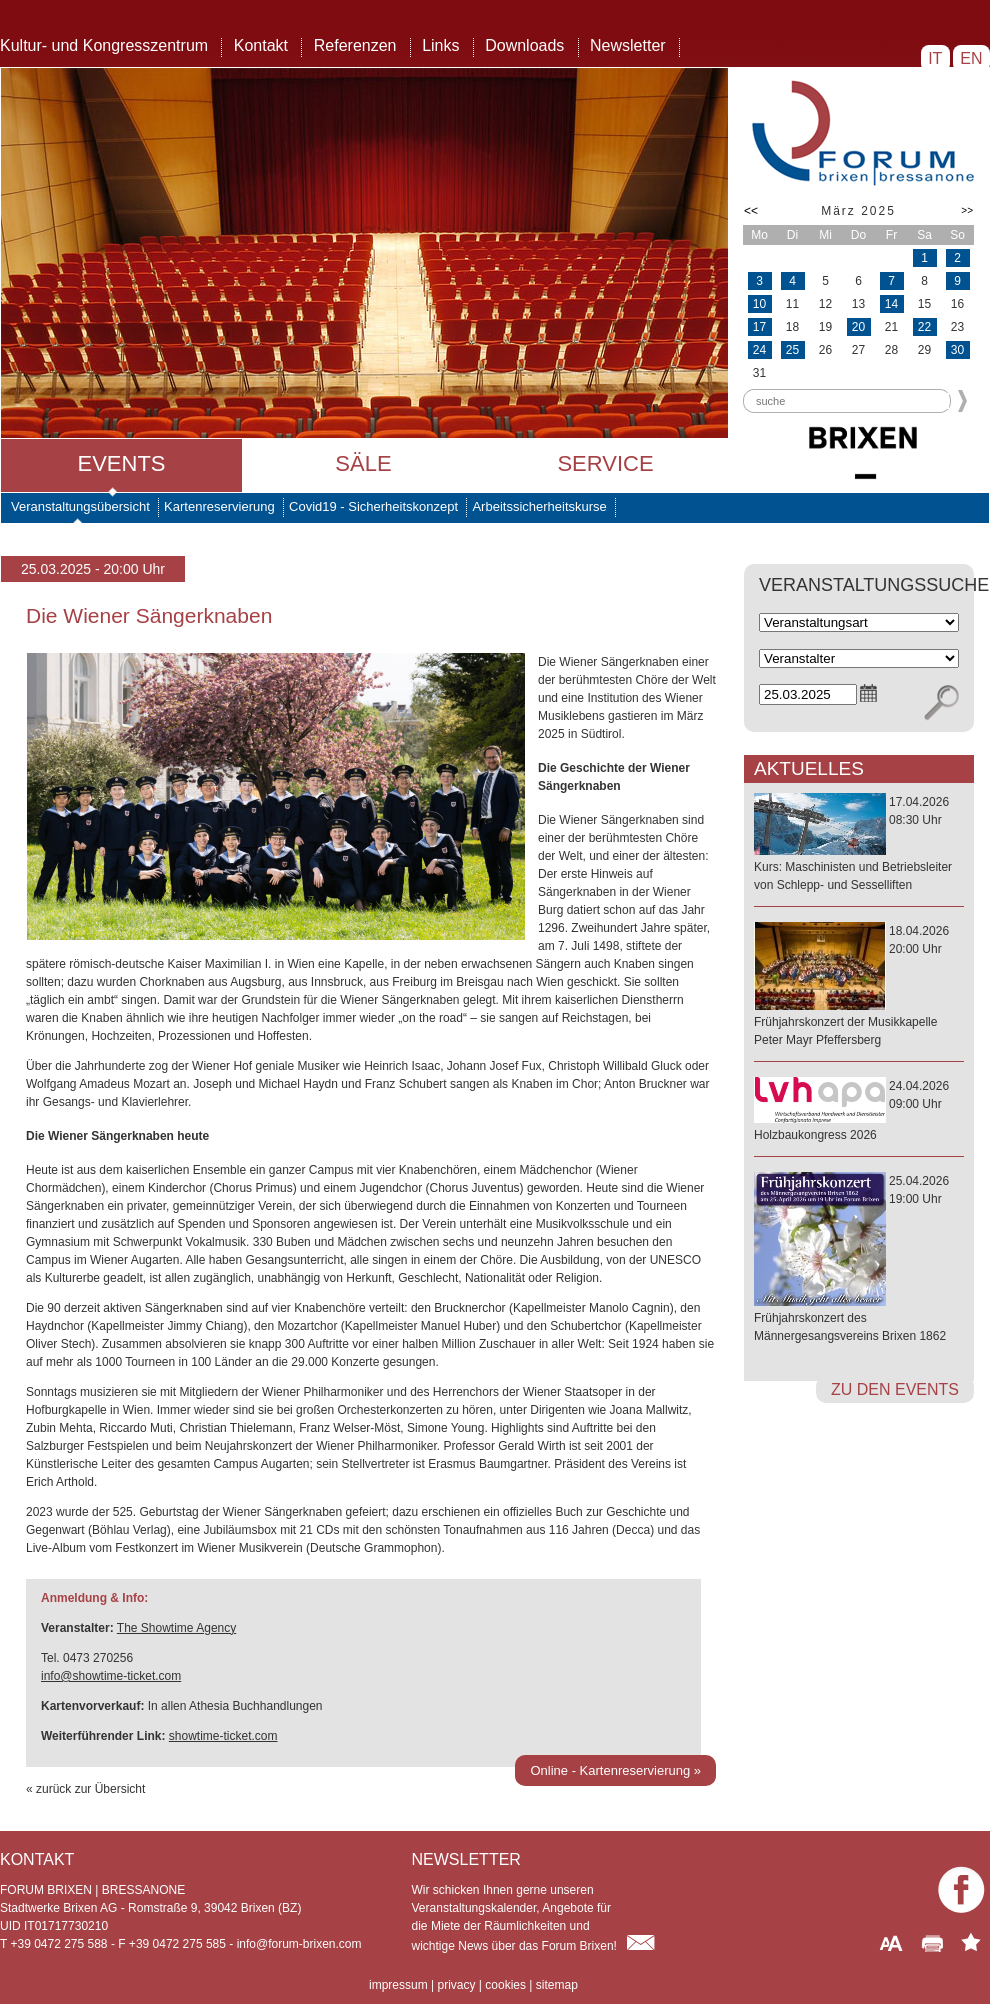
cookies (505, 1985)
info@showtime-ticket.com (111, 1676)
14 (891, 304)
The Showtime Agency (176, 1628)
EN (971, 58)
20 (858, 327)
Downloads (524, 45)
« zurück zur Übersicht (85, 1789)
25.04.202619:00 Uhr (859, 1259)
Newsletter (628, 45)
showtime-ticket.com (223, 1736)
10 (759, 304)
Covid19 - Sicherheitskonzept (373, 506)
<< (751, 211)
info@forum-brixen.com (299, 1944)
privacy (456, 1985)
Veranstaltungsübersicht (80, 506)
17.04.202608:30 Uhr (859, 844)
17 (759, 327)
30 (957, 350)
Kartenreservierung (219, 506)
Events (121, 463)
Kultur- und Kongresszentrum (104, 45)
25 (792, 350)
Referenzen (355, 45)
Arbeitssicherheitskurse (539, 506)
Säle (363, 463)
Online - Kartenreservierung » (615, 1770)
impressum (398, 1985)
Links (440, 45)
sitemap (557, 1985)
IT (935, 58)
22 (924, 327)
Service (605, 463)
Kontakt (261, 45)
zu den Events (895, 1389)
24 (759, 350)
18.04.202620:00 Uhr (859, 986)
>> (967, 210)
